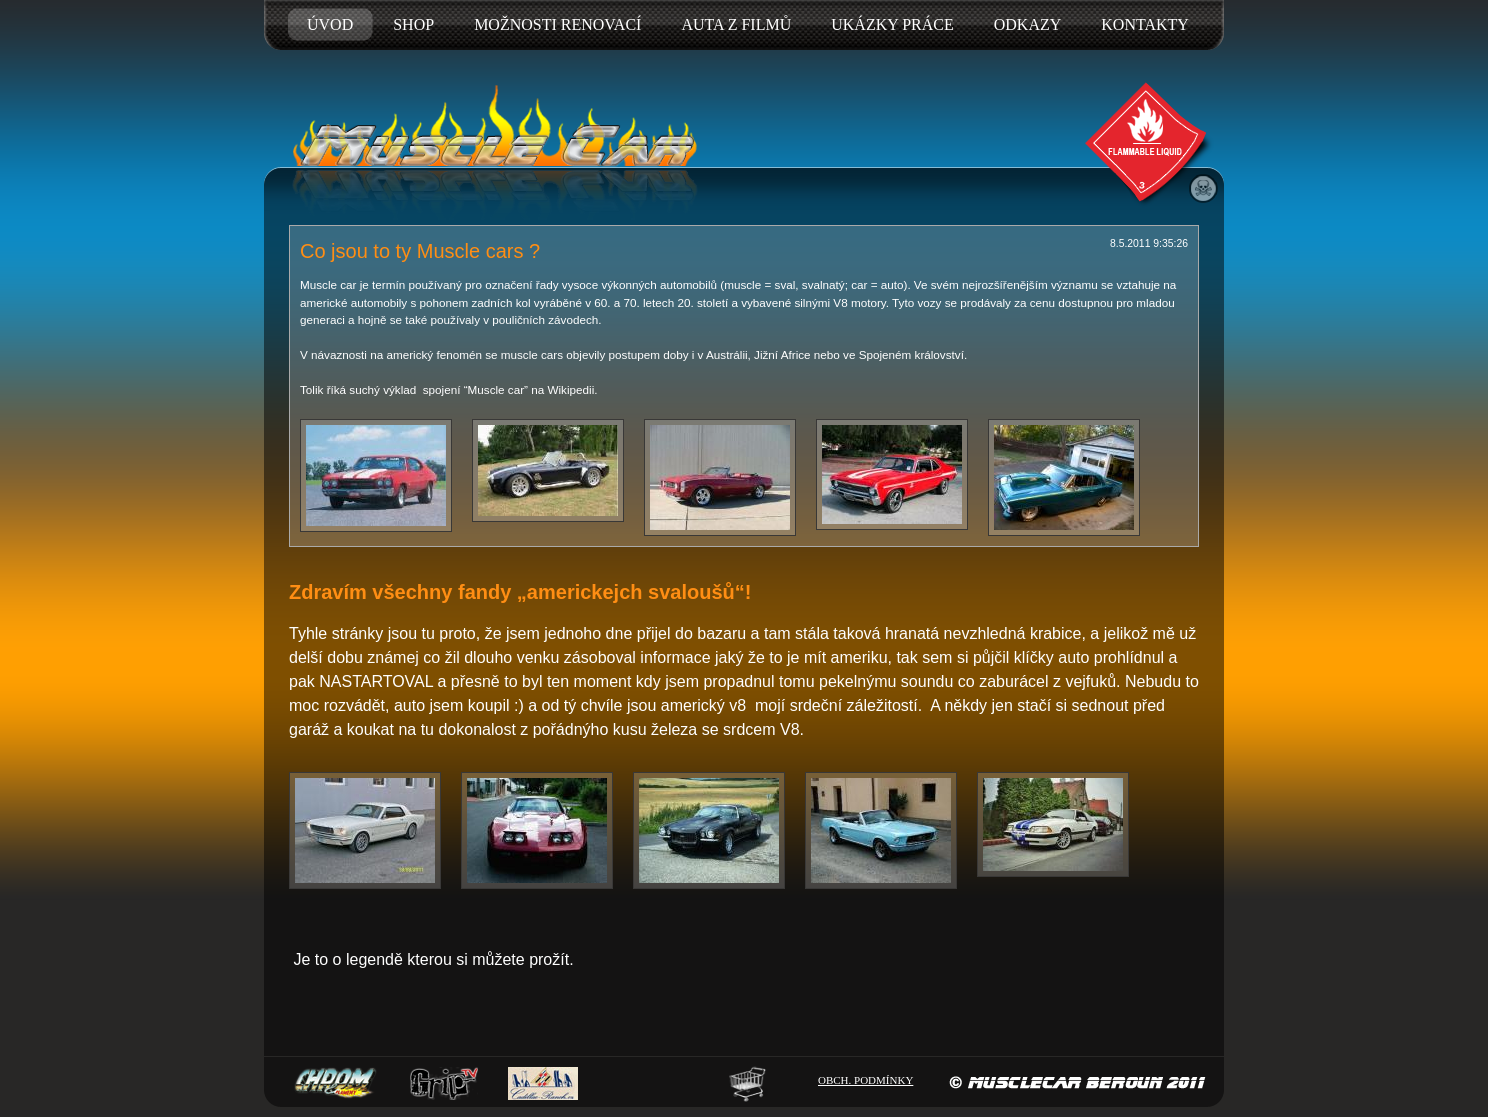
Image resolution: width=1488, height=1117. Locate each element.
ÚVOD (330, 24)
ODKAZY (1028, 24)
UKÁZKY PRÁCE (892, 24)
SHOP (413, 24)
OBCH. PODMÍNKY (865, 1080)
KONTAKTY (1145, 24)
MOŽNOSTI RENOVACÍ (557, 24)
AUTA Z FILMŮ (736, 24)
